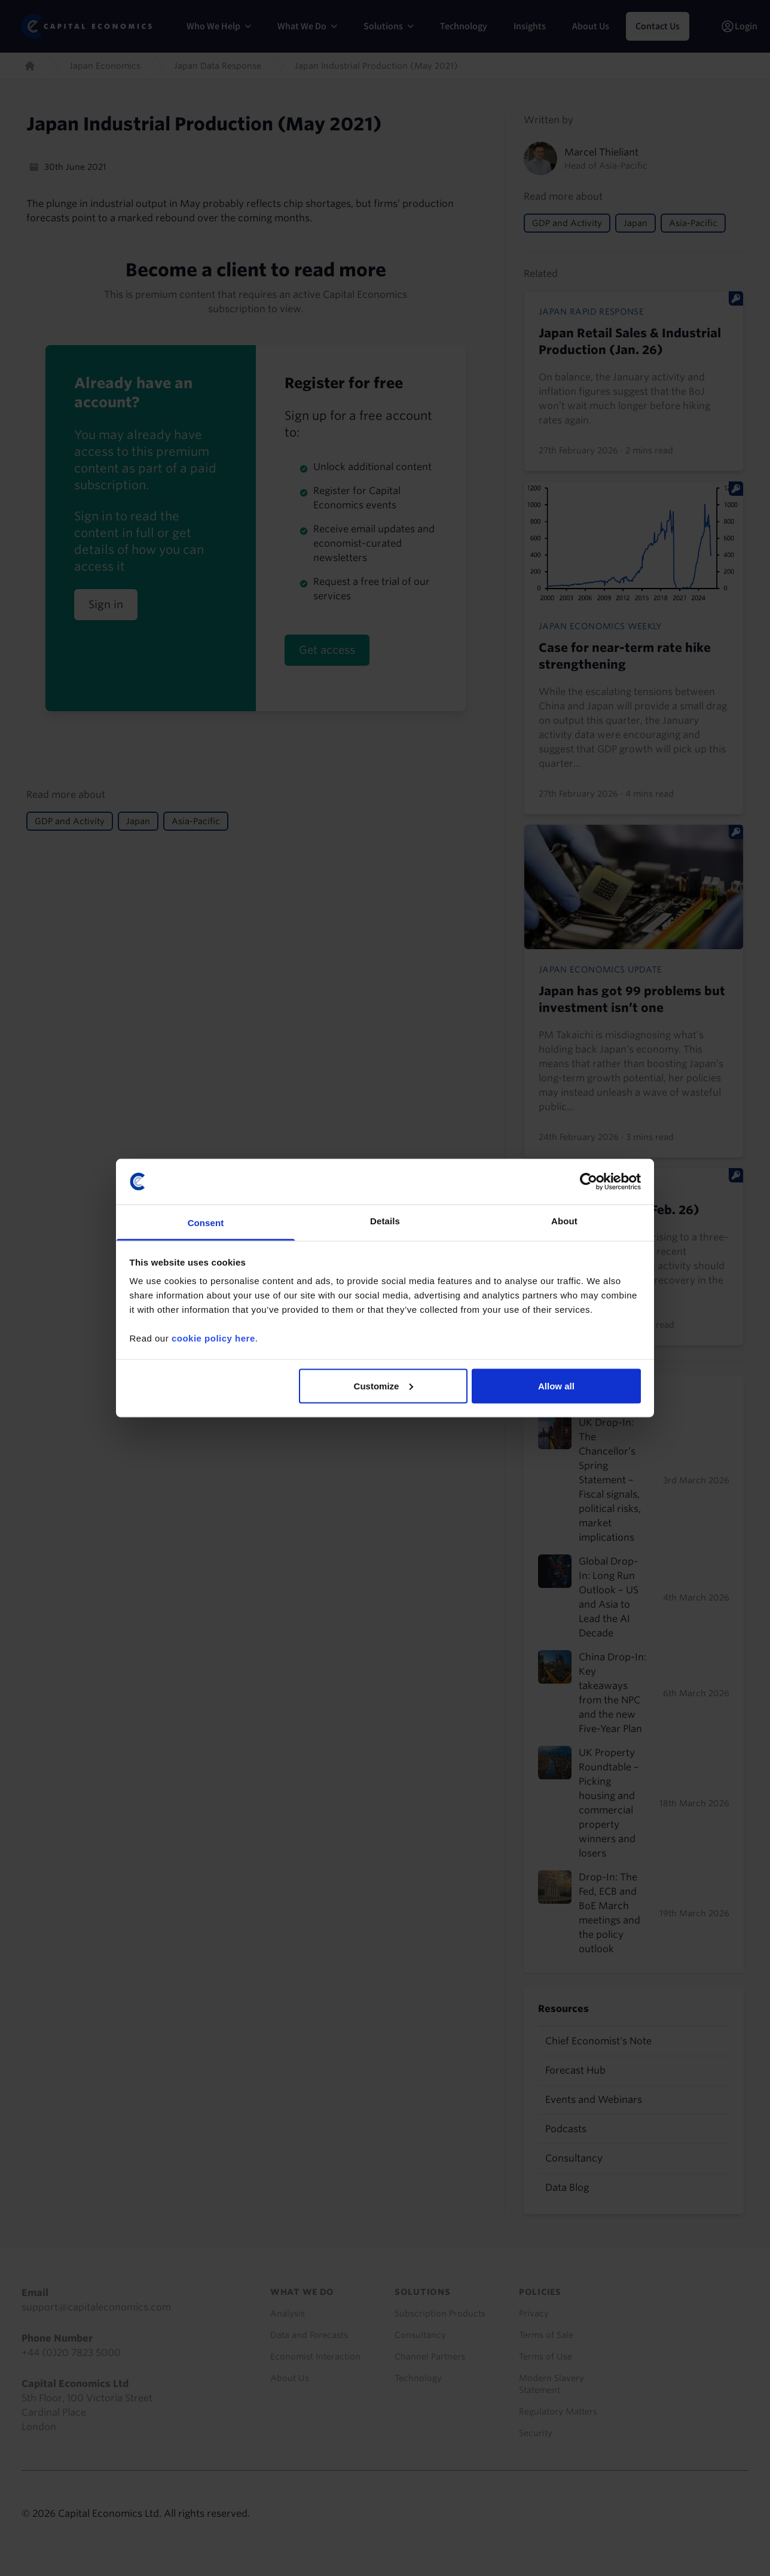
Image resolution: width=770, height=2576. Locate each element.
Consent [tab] (206, 1223)
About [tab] (564, 1221)
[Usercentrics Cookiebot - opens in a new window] (588, 1181)
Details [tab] (385, 1221)
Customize (384, 1385)
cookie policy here (213, 1338)
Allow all (556, 1385)
